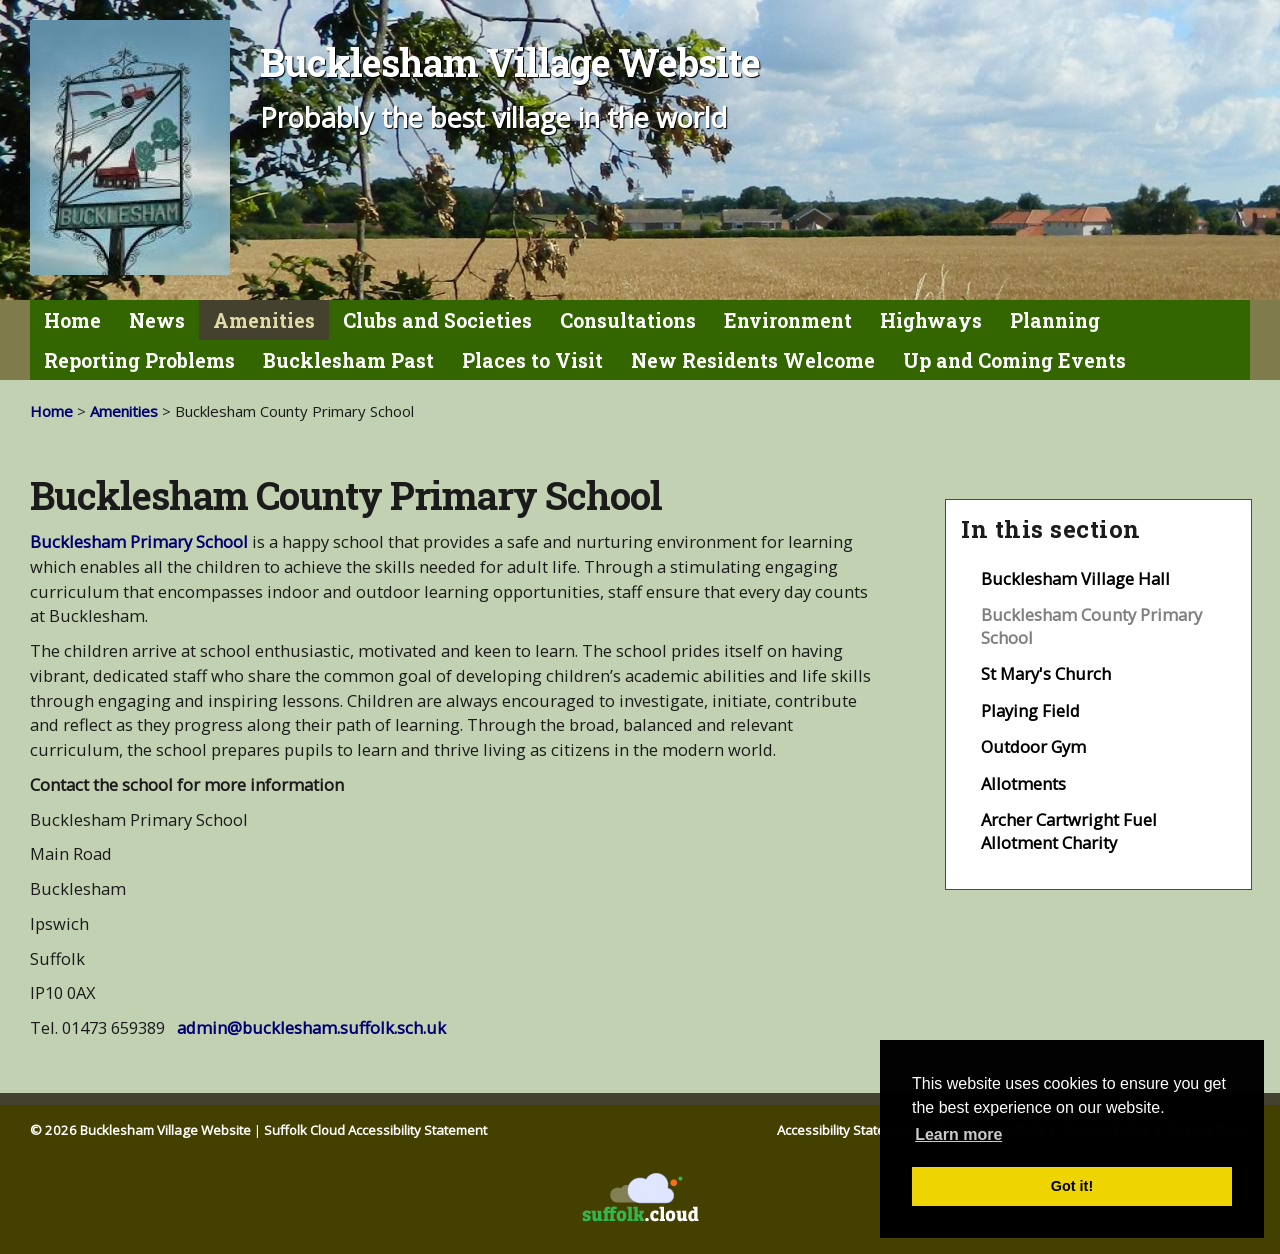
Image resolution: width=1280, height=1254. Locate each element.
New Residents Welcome (753, 360)
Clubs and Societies (437, 320)
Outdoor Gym (1033, 746)
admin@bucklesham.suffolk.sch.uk (313, 1027)
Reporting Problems (139, 360)
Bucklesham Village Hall (1075, 578)
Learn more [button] (958, 1134)
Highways (931, 320)
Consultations (628, 320)
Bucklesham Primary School (139, 541)
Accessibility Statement (848, 1130)
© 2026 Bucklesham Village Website (140, 1130)
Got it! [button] (1072, 1186)
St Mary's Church (1046, 673)
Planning (1055, 320)
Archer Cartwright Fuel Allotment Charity (1069, 831)
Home (72, 320)
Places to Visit (532, 360)
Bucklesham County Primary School (1091, 626)
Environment (788, 320)
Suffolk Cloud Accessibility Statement (375, 1130)
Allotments (1023, 783)
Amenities (264, 320)
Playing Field (1030, 710)
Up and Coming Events (1014, 360)
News (157, 320)
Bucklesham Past (348, 360)
